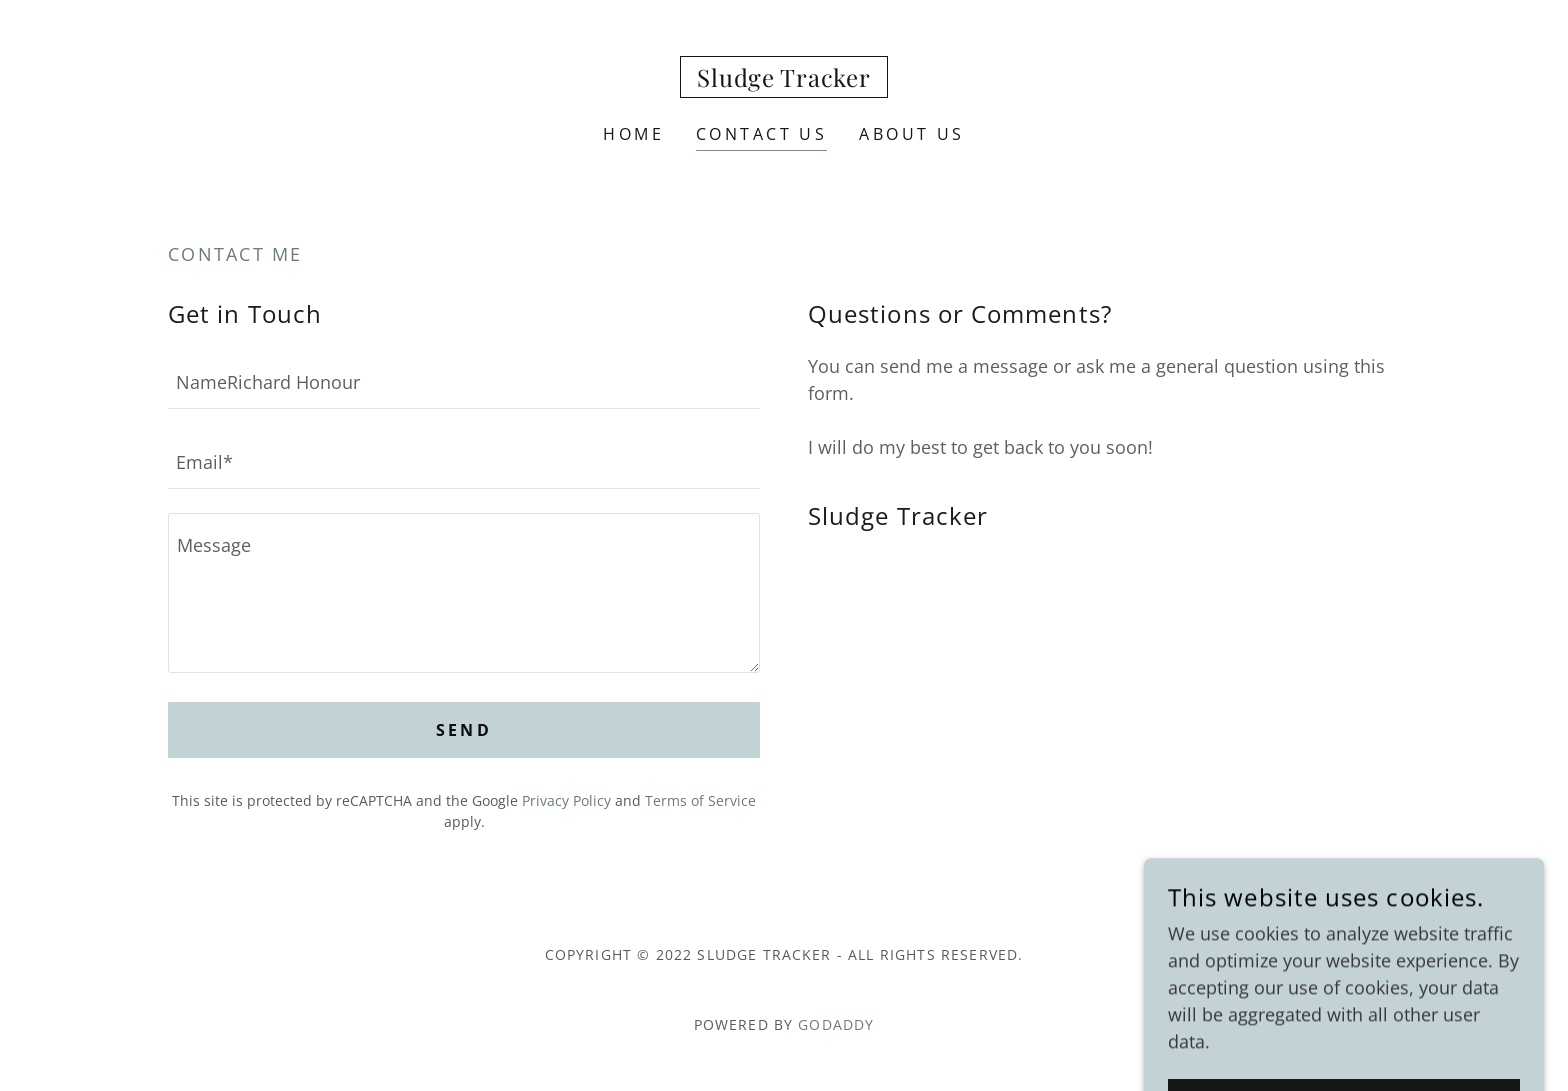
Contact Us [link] (761, 134)
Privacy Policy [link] (566, 800)
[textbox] (464, 381)
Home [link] (633, 134)
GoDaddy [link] (836, 1024)
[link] (783, 80)
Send (464, 730)
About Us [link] (911, 134)
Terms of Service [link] (700, 800)
